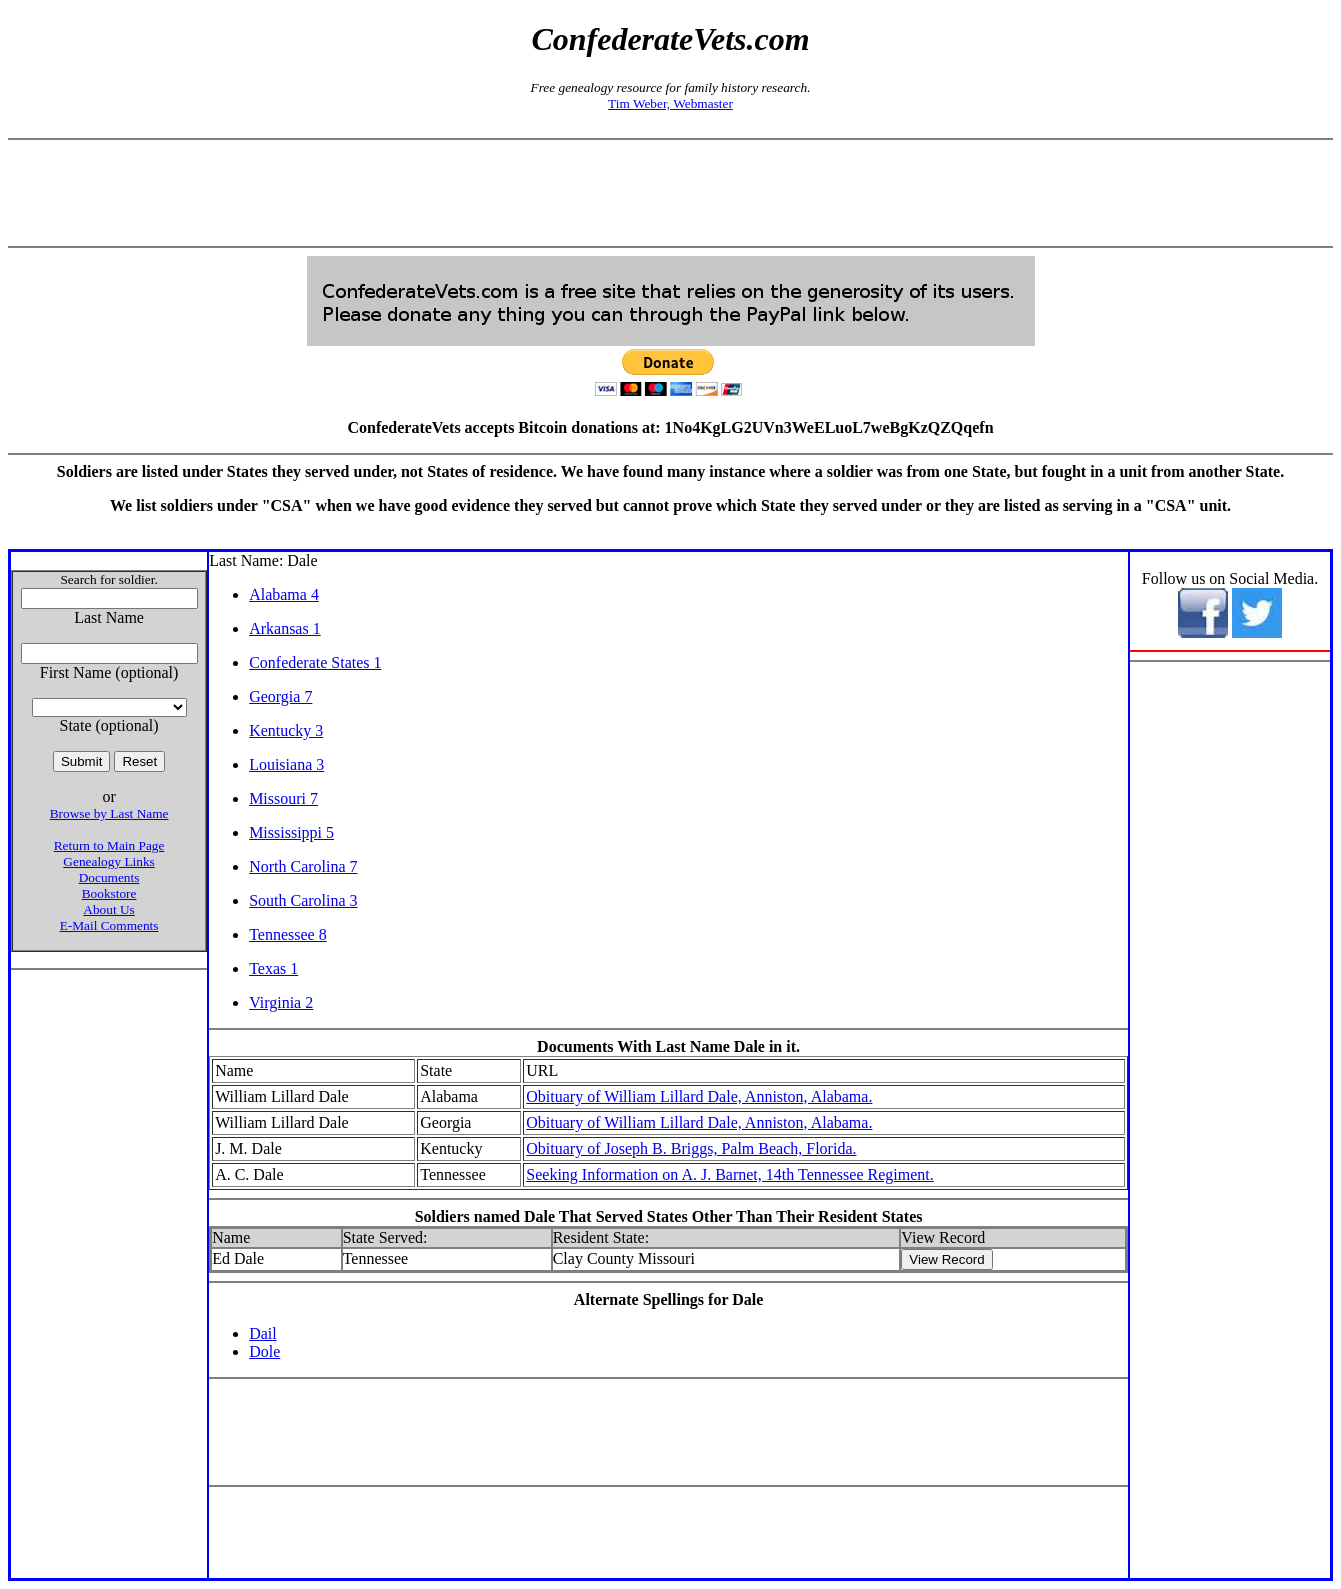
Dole (264, 1351)
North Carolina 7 (303, 866)
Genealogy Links (108, 861)
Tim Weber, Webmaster (670, 103)
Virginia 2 (281, 1002)
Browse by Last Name (109, 813)
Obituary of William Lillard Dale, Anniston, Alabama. (699, 1096)
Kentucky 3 (286, 730)
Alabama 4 (284, 594)
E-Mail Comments (109, 925)
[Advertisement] (671, 193)
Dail (263, 1333)
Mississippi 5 (291, 832)
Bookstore (109, 893)
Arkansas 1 (285, 628)
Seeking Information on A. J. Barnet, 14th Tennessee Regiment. (729, 1174)
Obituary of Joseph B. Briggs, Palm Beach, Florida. (691, 1148)
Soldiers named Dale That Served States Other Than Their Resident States (669, 1216)
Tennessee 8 (288, 934)
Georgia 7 (280, 696)
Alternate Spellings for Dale (668, 1299)
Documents (109, 877)
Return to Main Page (109, 845)
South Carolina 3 (303, 900)
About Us (108, 909)
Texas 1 (273, 968)
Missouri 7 (283, 798)
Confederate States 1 (315, 662)
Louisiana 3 (286, 764)
